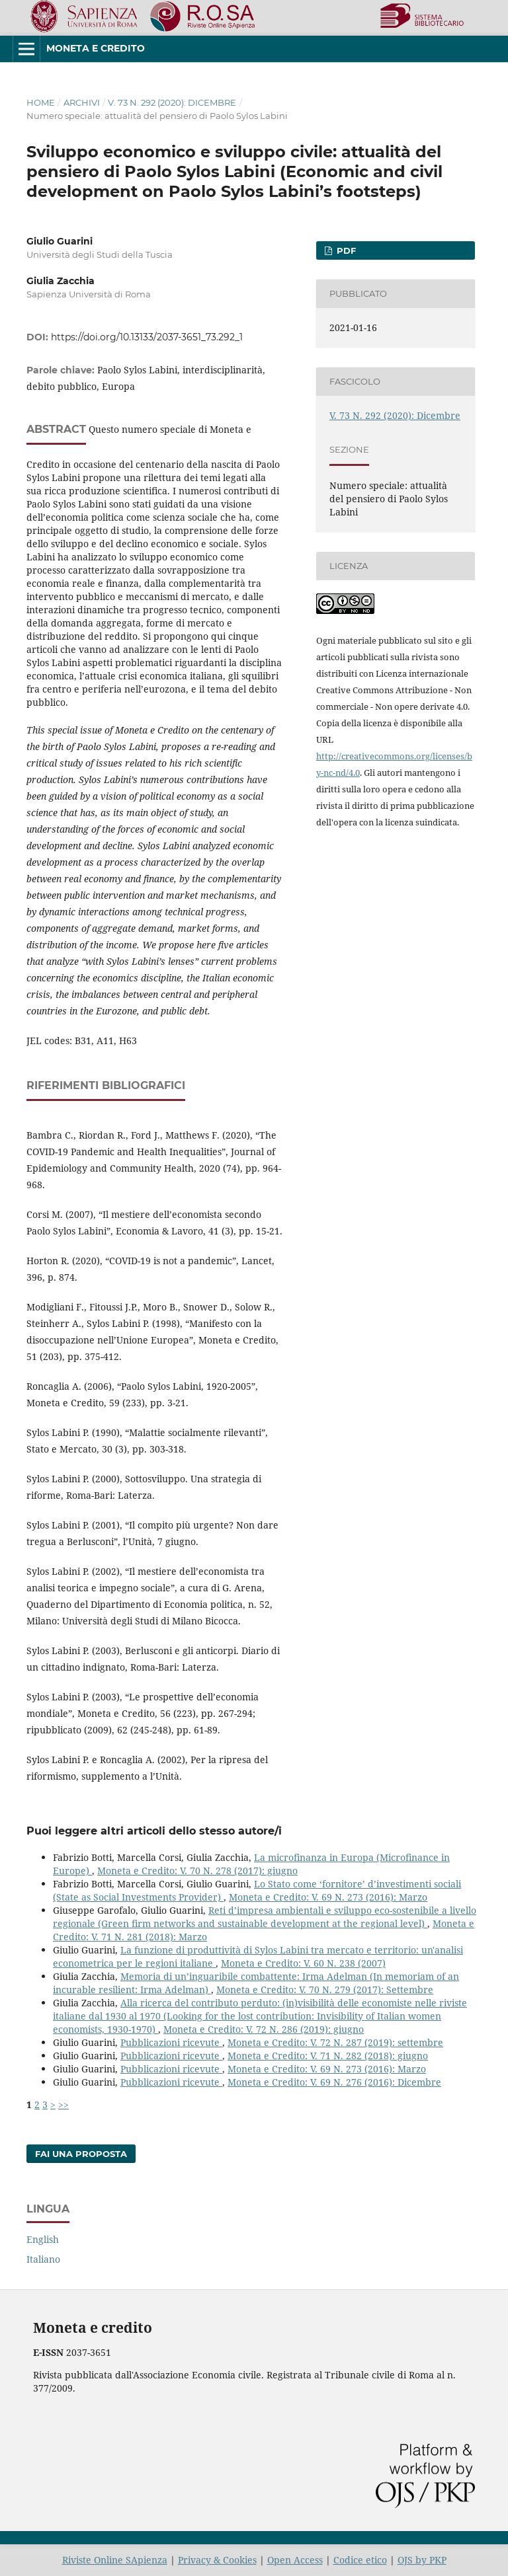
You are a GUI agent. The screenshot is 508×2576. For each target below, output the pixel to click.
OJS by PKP (422, 2560)
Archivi (82, 102)
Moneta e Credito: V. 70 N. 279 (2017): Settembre (324, 1989)
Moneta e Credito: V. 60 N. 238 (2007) (303, 1963)
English (42, 2239)
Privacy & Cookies (217, 2560)
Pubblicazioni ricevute (171, 2042)
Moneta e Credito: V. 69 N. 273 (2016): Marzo (328, 1897)
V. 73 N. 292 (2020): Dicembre (172, 102)
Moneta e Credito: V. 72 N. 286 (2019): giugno (263, 2029)
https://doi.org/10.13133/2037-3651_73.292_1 (147, 337)
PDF (345, 250)
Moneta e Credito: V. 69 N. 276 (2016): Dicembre (334, 2082)
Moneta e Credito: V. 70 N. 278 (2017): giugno (197, 1870)
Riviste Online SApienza (114, 2560)
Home (40, 102)
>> (63, 2104)
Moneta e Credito (95, 48)
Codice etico (360, 2560)
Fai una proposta (81, 2153)
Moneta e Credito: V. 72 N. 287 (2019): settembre (335, 2042)
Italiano (43, 2259)
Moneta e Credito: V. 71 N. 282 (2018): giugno (328, 2055)
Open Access (295, 2560)
